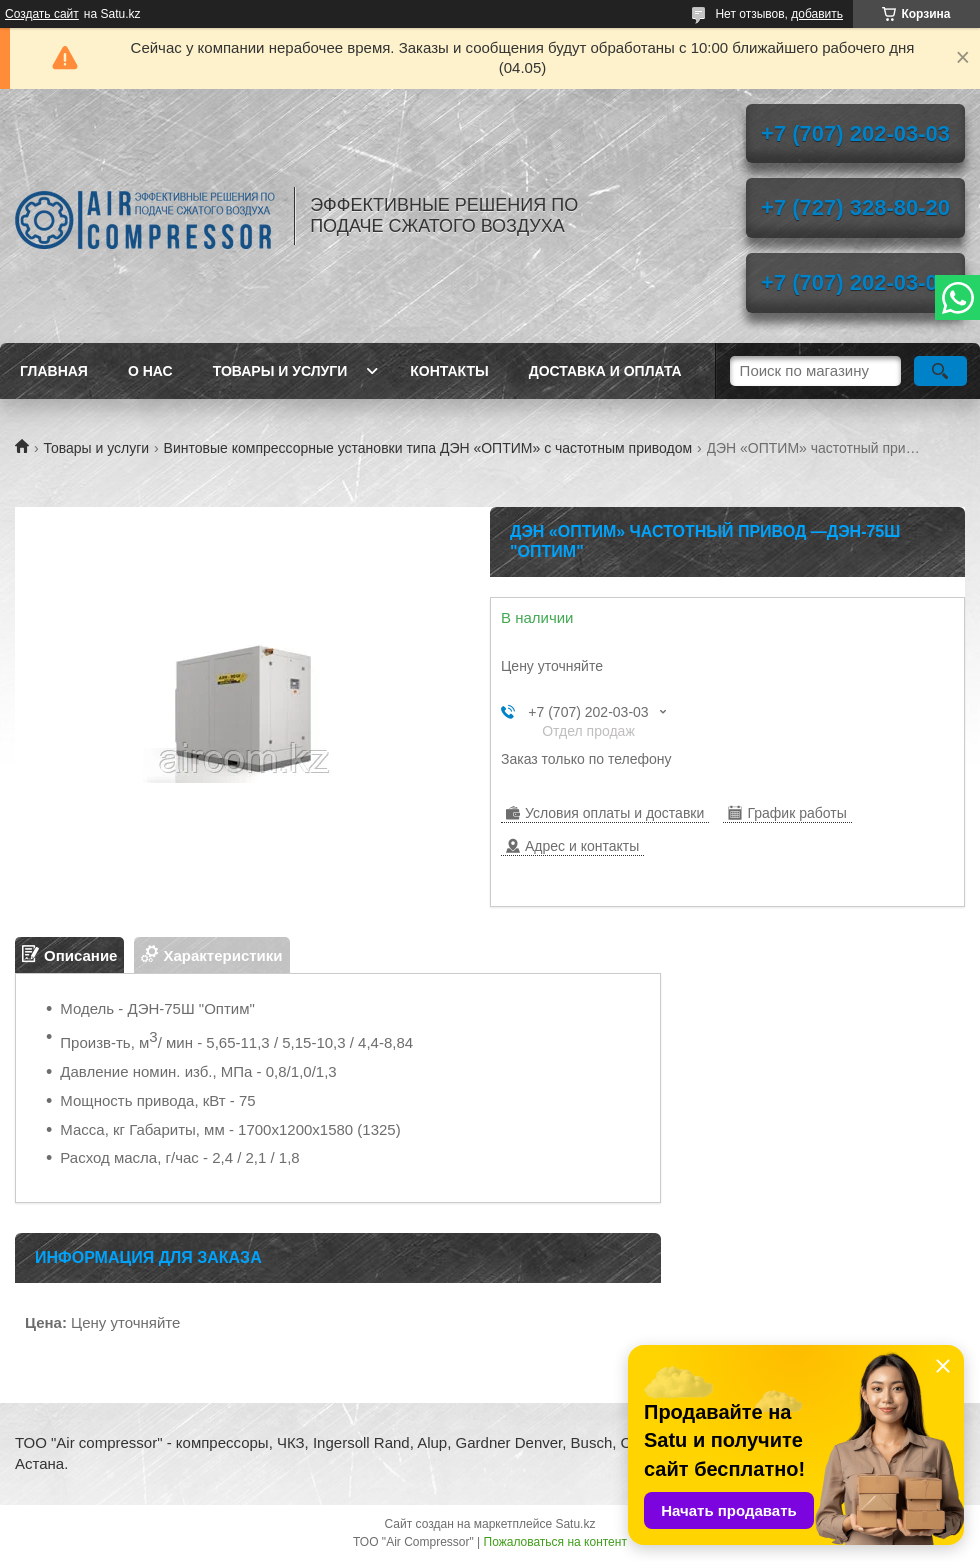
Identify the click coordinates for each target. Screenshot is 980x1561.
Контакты (449, 371)
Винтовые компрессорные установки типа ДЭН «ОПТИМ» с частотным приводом (428, 448)
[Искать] (940, 371)
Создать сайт (42, 14)
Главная (54, 371)
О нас (150, 371)
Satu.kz (575, 1524)
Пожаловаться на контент (555, 1542)
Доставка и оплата (605, 371)
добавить (817, 14)
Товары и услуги (280, 371)
